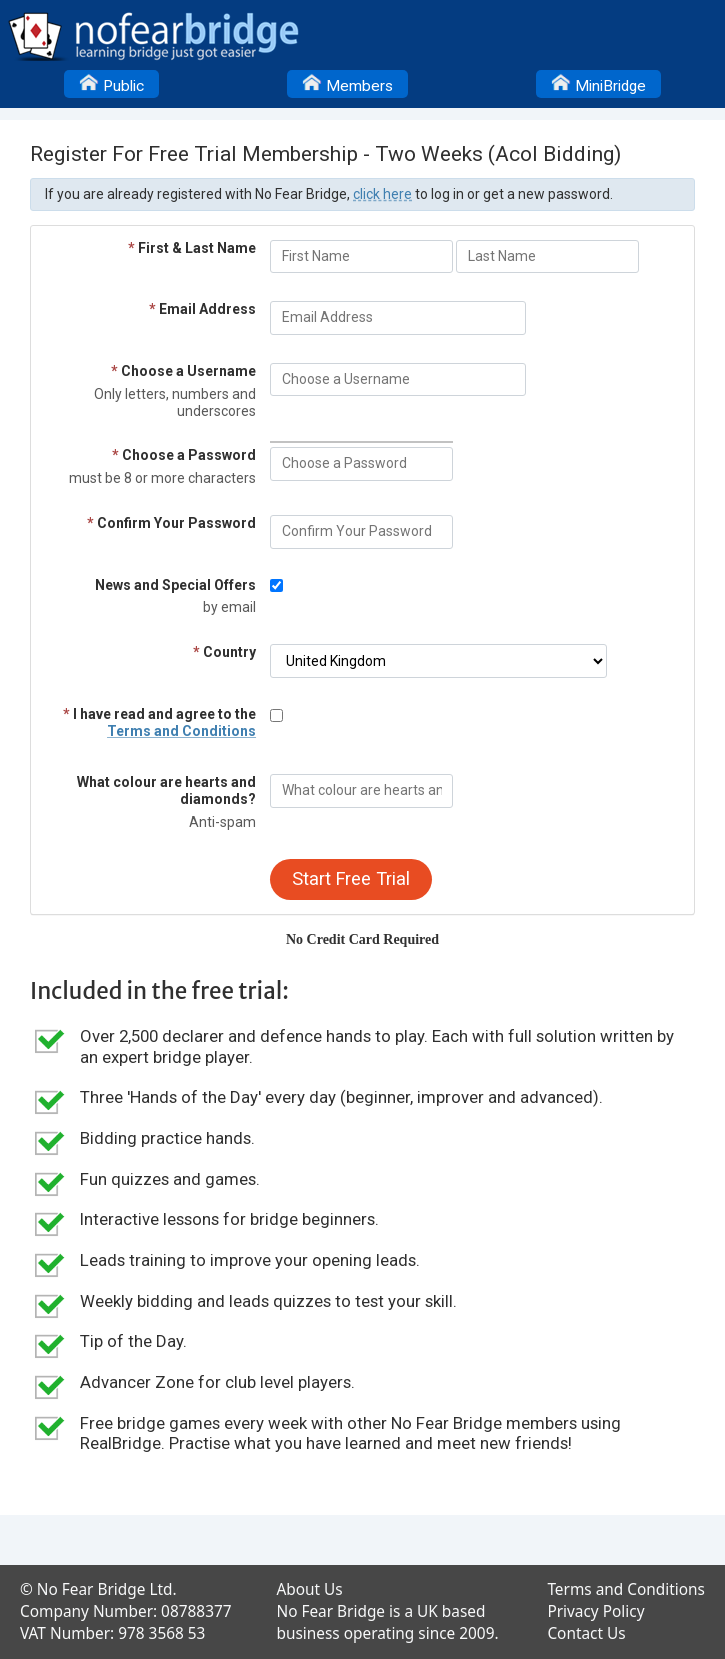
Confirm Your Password (171, 523)
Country (224, 652)
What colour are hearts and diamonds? (166, 790)
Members (347, 83)
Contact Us (586, 1633)
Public (111, 83)
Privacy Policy (595, 1611)
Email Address (202, 309)
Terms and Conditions (181, 731)
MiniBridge (598, 83)
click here (382, 194)
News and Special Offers (175, 585)
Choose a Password (184, 455)
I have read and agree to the (159, 722)
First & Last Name (192, 248)
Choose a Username (183, 371)
